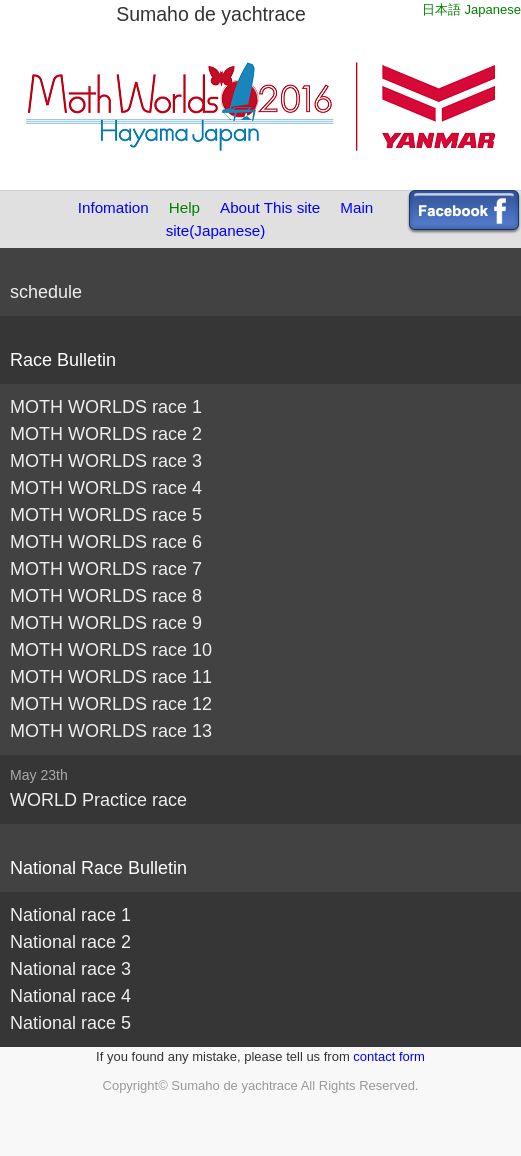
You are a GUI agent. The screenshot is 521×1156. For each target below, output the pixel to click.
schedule (46, 292)
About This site (270, 207)
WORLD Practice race (98, 800)
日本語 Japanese (471, 9)
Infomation (113, 207)
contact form (389, 1056)
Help (184, 207)
